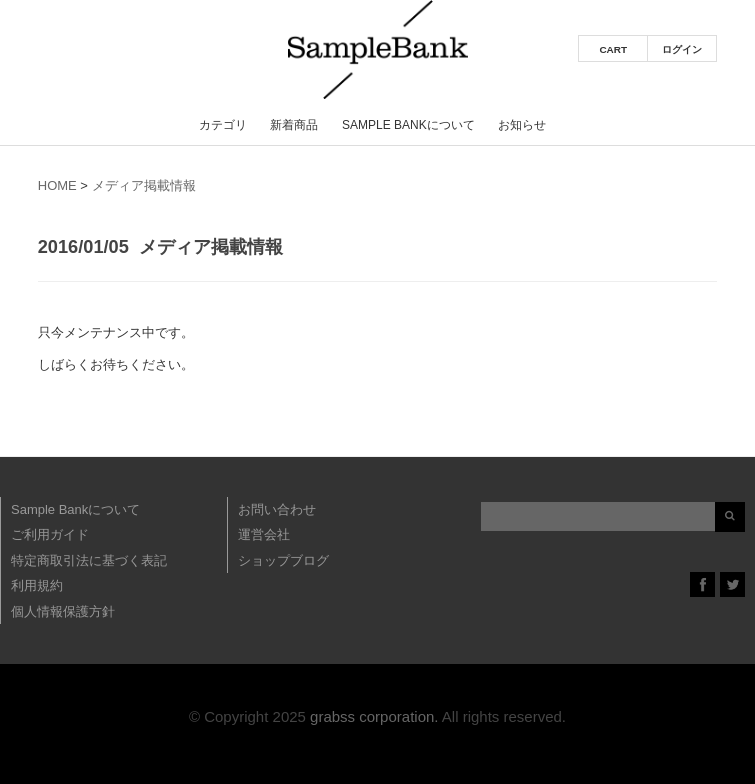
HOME (57, 185)
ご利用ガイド (50, 534)
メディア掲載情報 (144, 185)
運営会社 (264, 534)
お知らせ (522, 125)
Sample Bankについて (408, 125)
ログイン (682, 49)
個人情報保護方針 (63, 611)
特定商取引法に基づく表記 (89, 560)
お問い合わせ (277, 509)
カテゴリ (223, 125)
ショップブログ (283, 560)
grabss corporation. (374, 716)
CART (613, 49)
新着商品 (294, 125)
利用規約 (37, 585)
